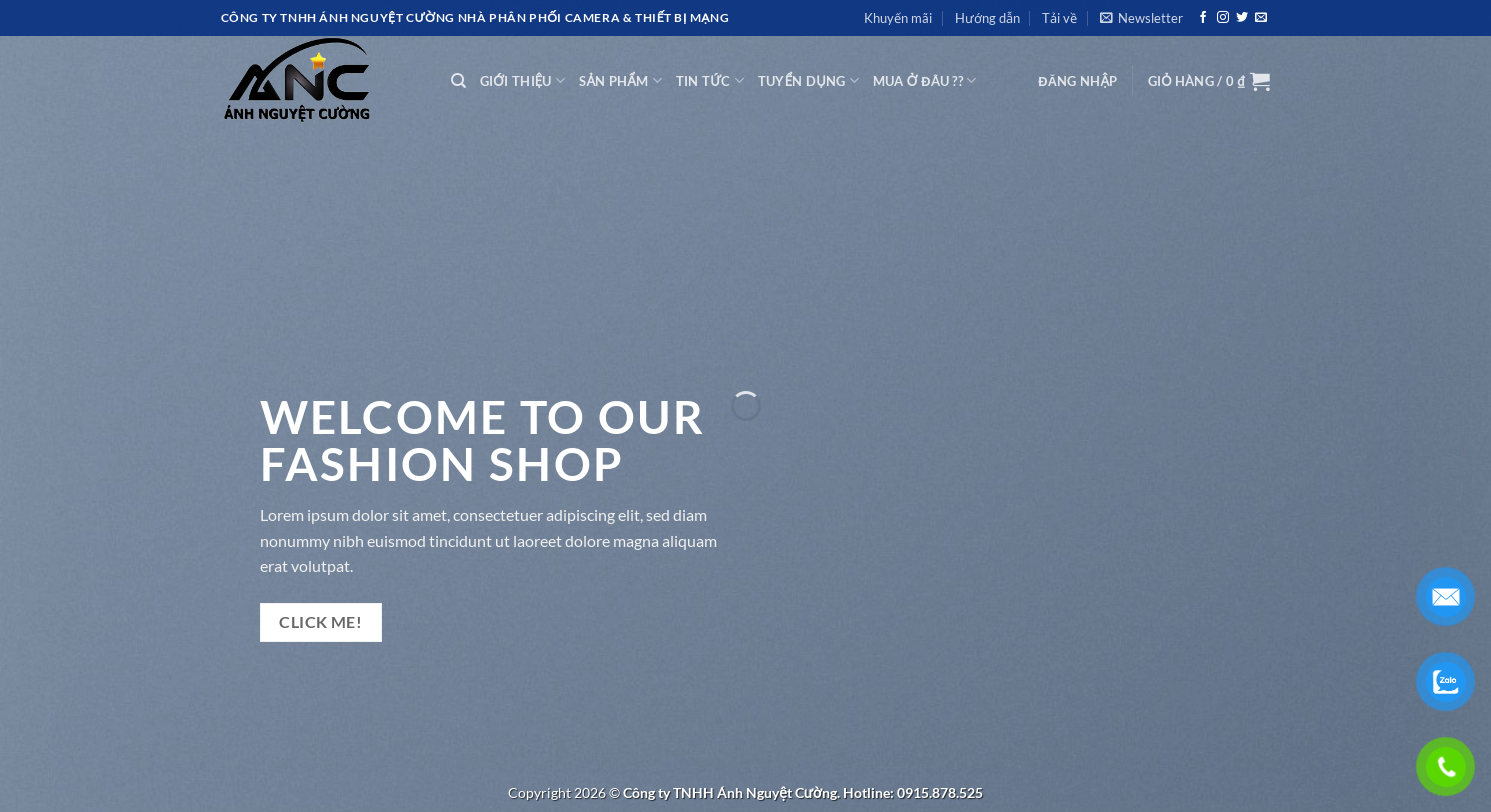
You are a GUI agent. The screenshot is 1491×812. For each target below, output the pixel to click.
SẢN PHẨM (620, 80)
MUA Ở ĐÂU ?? (925, 80)
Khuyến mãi (898, 18)
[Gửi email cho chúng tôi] (1261, 18)
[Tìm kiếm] (458, 81)
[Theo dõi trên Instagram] (1223, 18)
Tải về (1059, 18)
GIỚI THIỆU (522, 80)
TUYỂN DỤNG (808, 80)
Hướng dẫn (987, 18)
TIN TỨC (710, 80)
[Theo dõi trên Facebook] (1203, 18)
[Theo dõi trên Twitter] (1242, 18)
